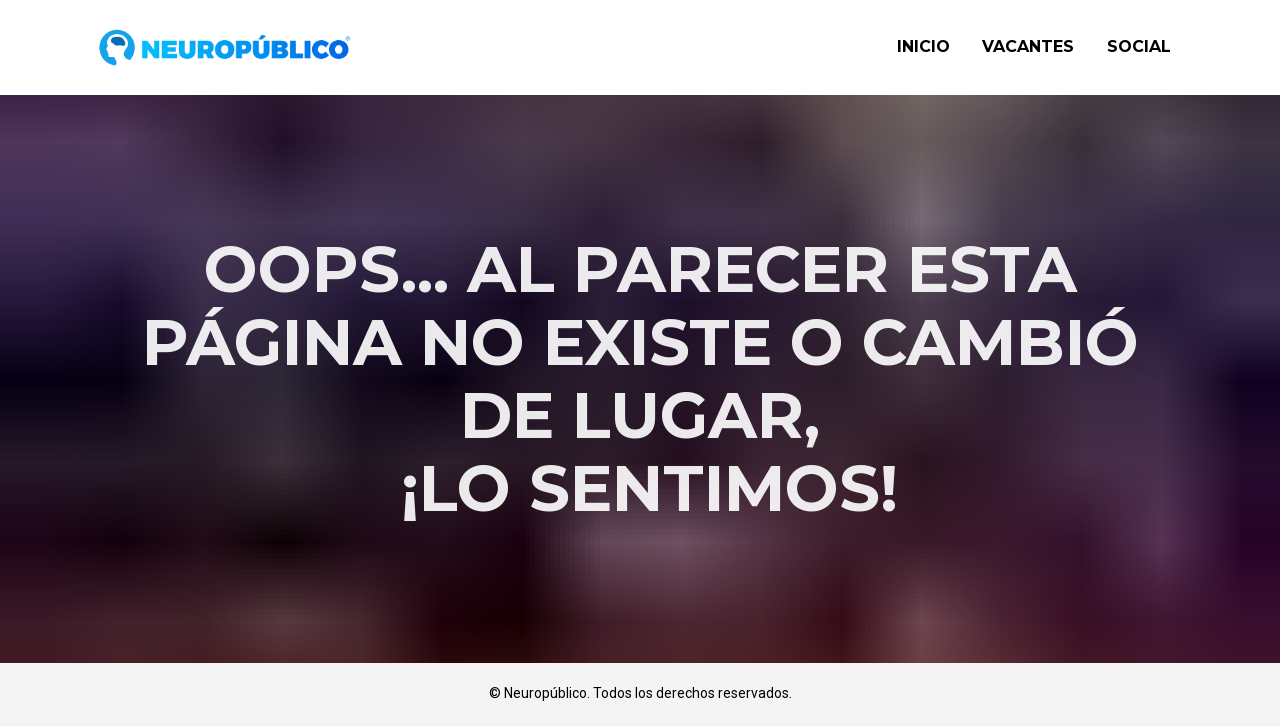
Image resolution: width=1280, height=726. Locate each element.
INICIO (923, 46)
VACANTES (1028, 46)
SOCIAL (1139, 46)
